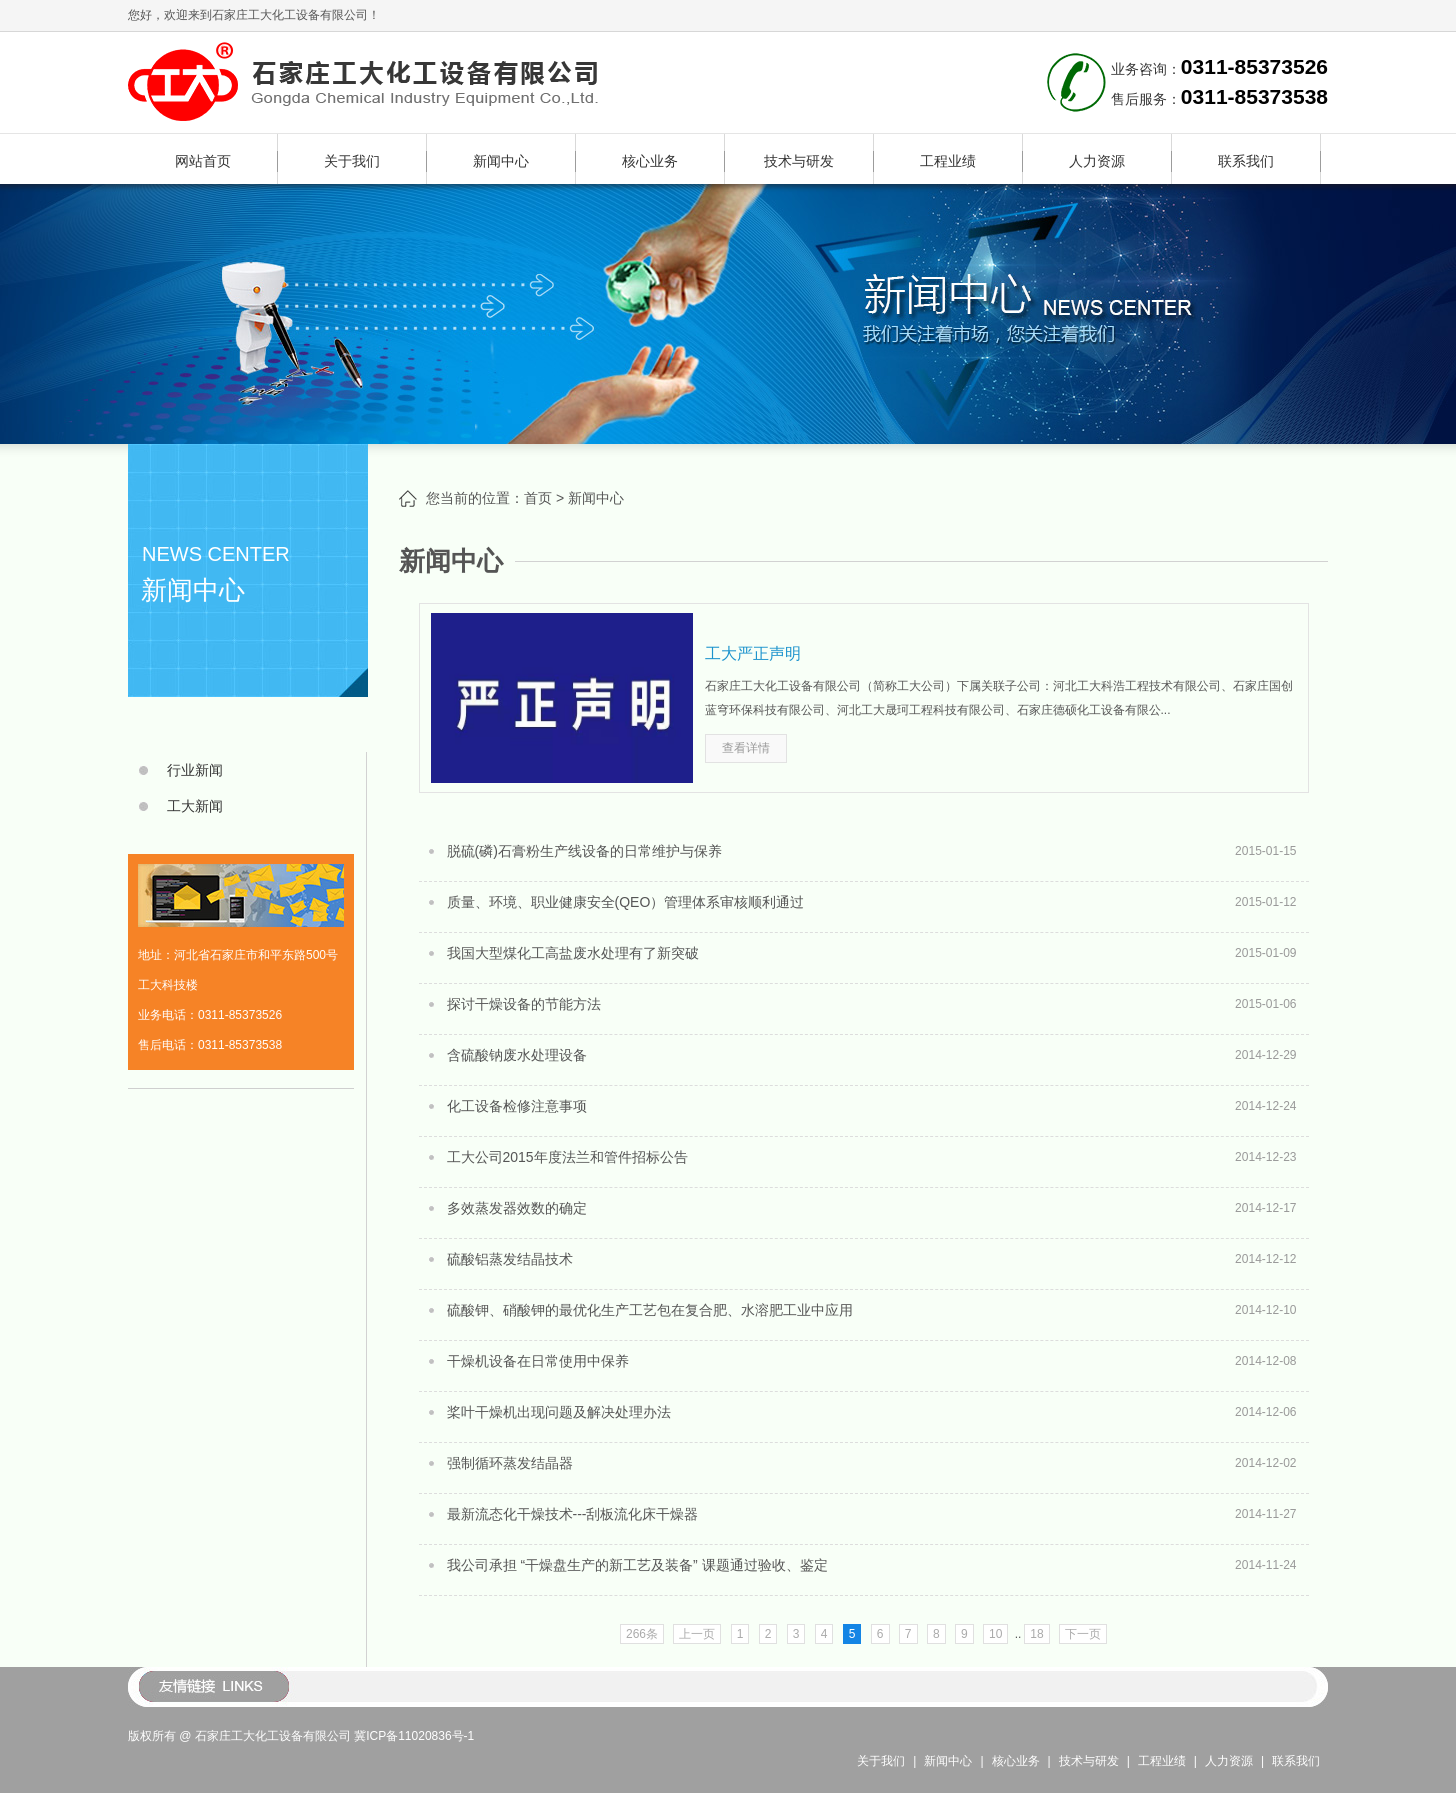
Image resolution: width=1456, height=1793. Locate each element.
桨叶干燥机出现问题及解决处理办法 (559, 1412)
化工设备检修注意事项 (517, 1106)
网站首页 (203, 161)
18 (1036, 1634)
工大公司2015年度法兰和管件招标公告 (567, 1157)
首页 (538, 498)
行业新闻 (195, 770)
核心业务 (650, 161)
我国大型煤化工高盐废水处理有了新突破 (573, 953)
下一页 (1083, 1634)
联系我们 (1246, 161)
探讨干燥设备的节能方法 (524, 1004)
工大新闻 (195, 806)
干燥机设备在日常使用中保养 (538, 1361)
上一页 (697, 1634)
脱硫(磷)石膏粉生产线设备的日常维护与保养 (584, 851)
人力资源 (1097, 161)
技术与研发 (799, 161)
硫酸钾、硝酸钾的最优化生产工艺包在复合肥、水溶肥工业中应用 (650, 1310)
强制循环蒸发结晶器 (510, 1463)
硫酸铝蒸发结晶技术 (510, 1259)
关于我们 (352, 161)
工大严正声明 (753, 653)
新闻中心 (501, 161)
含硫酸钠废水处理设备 (517, 1055)
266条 (642, 1634)
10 (995, 1634)
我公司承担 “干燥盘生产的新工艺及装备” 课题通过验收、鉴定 (637, 1565)
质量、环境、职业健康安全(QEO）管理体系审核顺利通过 (626, 902)
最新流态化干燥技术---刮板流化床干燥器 (573, 1514)
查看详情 (746, 748)
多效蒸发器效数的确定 (517, 1208)
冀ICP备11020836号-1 (414, 1736)
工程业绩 (948, 161)
